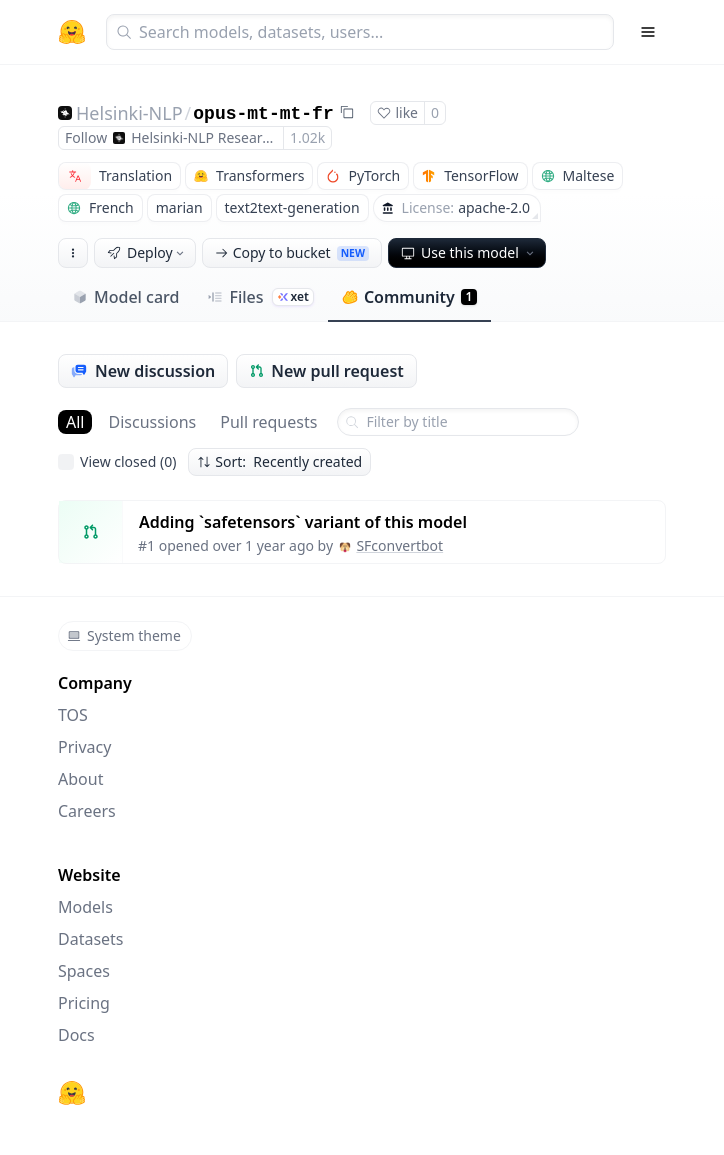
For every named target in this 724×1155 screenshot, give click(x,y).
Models (85, 907)
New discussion (143, 371)
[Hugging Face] (72, 1093)
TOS (73, 715)
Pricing (84, 1003)
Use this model (469, 252)
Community (409, 297)
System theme (124, 635)
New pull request (326, 371)
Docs (76, 1035)
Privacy (84, 747)
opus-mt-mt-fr (263, 114)
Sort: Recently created (279, 461)
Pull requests (268, 422)
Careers (87, 811)
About (80, 779)
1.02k (307, 137)
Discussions (152, 422)
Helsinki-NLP (129, 113)
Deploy (147, 252)
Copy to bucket (292, 252)
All (75, 422)
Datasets (91, 939)
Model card (125, 297)
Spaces (84, 971)
